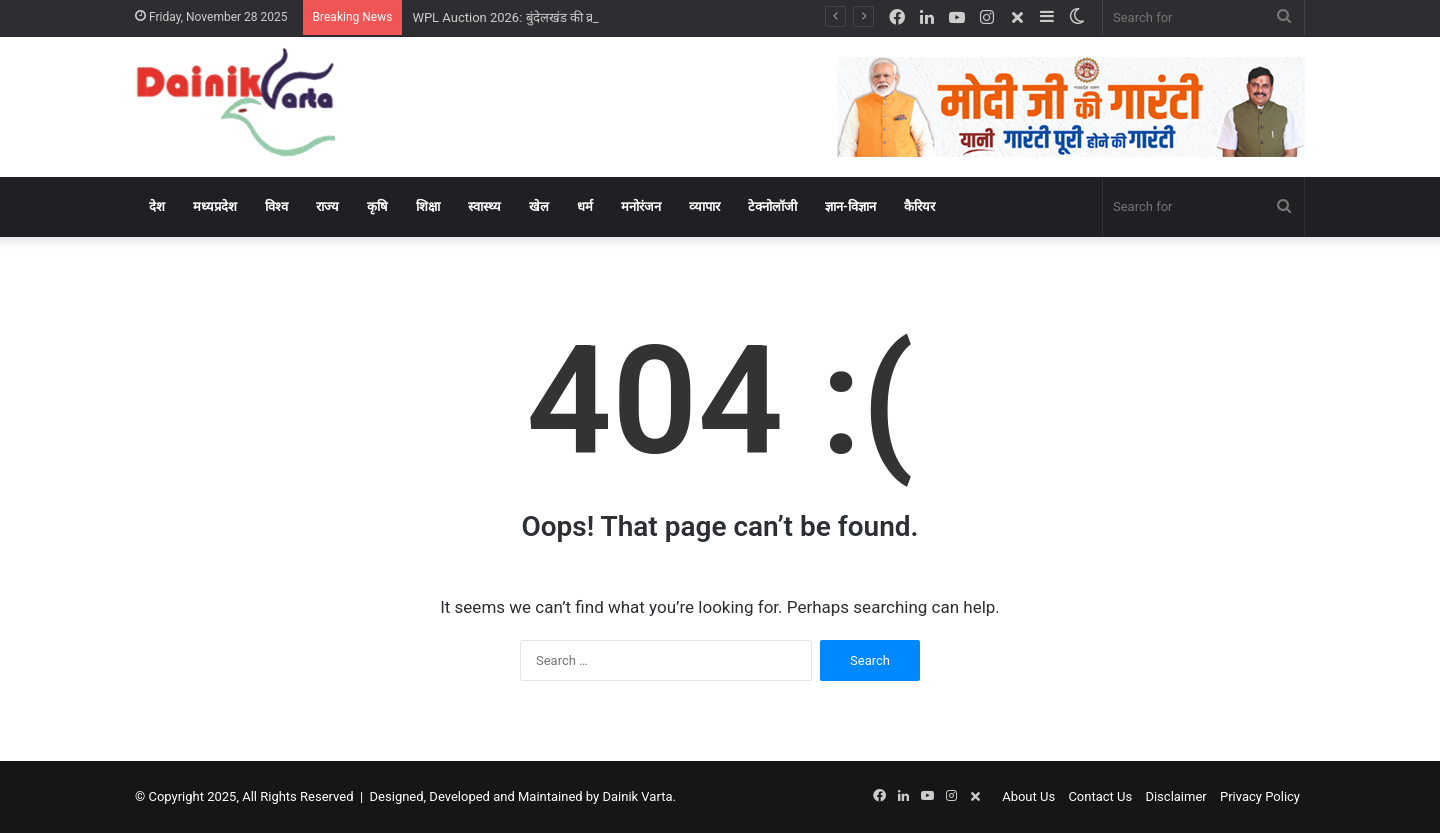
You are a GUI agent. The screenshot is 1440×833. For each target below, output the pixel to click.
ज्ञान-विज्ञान (850, 206)
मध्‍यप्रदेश (215, 206)
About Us (1028, 796)
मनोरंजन (641, 206)
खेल (539, 206)
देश (157, 206)
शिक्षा (428, 206)
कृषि (377, 206)
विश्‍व (276, 206)
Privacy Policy (1260, 796)
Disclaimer (1175, 796)
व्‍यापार (704, 206)
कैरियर (919, 206)
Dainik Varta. (638, 796)
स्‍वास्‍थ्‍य (484, 206)
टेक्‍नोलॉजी (772, 206)
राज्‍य (327, 206)
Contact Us (1100, 796)
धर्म (585, 206)
